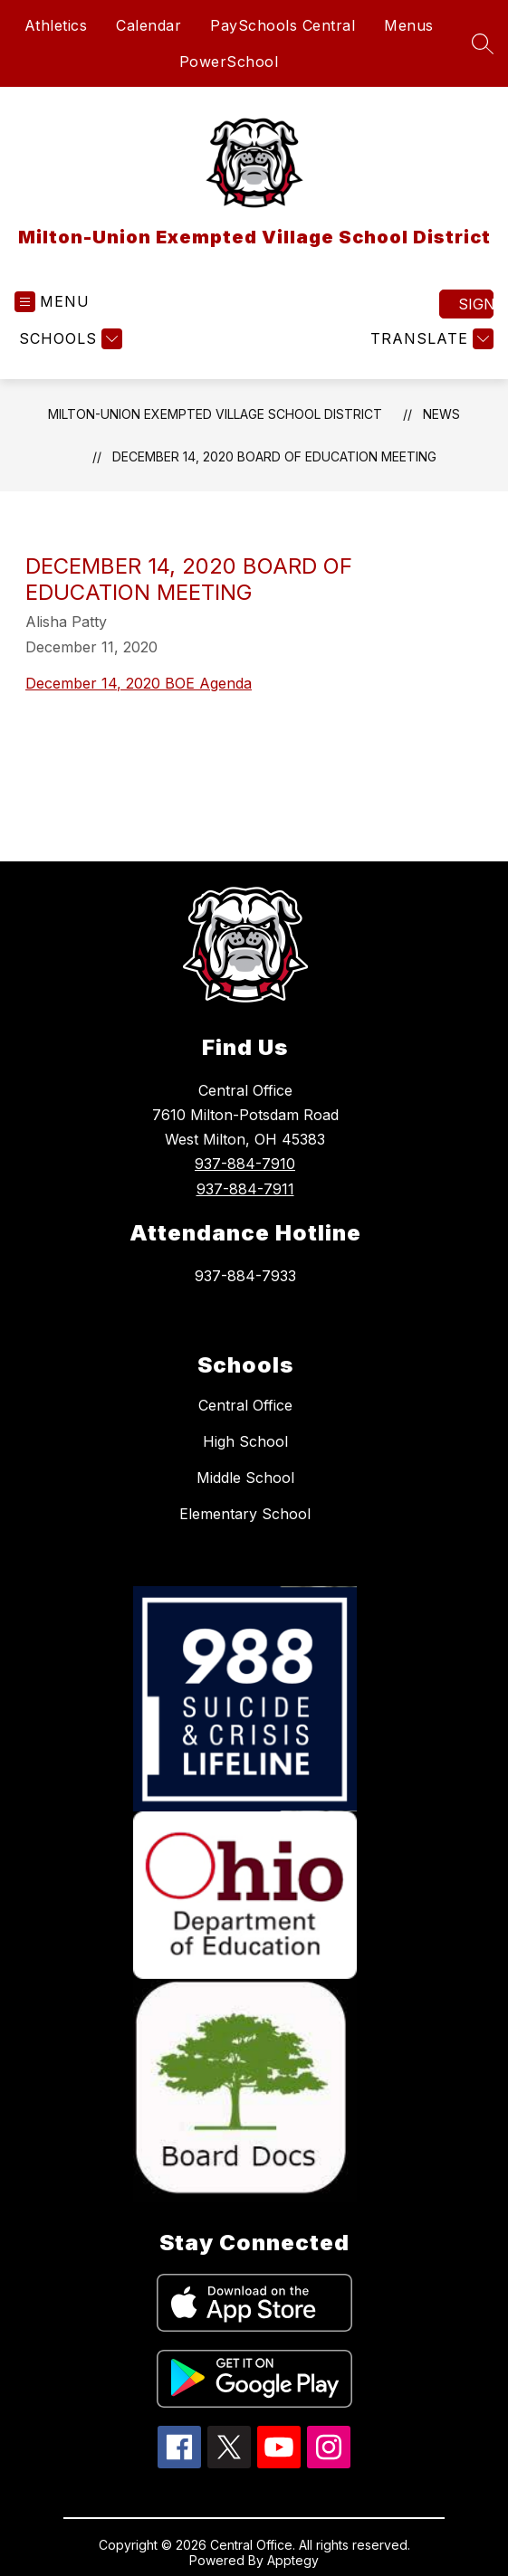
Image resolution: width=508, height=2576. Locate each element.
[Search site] (483, 43)
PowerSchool (229, 61)
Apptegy (293, 2560)
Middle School (245, 1478)
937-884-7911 (245, 1189)
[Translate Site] (430, 339)
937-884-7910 (245, 1164)
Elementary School (245, 1514)
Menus (409, 25)
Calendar (148, 25)
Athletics (56, 25)
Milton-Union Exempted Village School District (215, 414)
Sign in (476, 304)
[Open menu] (52, 301)
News (441, 414)
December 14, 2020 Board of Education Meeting (274, 456)
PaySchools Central (282, 25)
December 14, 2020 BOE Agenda (138, 683)
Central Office (245, 1405)
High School (245, 1441)
